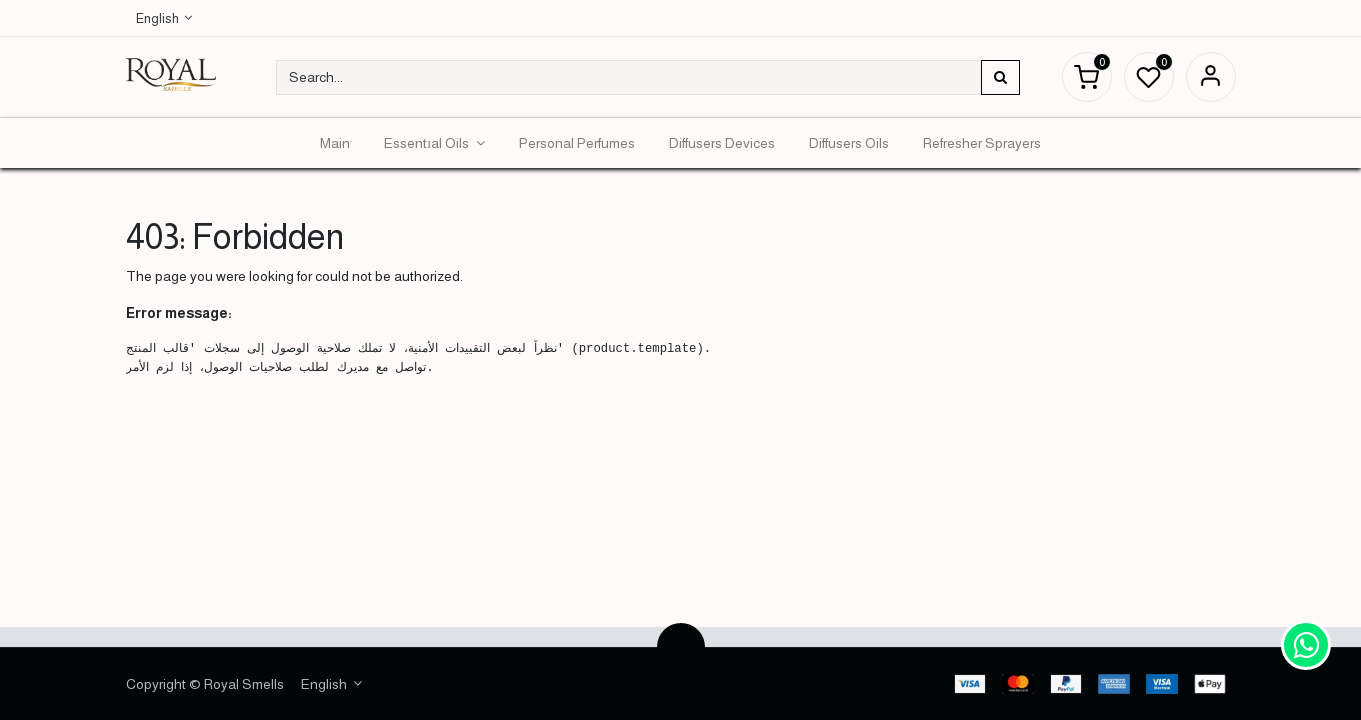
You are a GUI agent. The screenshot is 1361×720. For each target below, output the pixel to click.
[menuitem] (335, 143)
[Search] (1000, 77)
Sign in (1211, 77)
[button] (681, 647)
